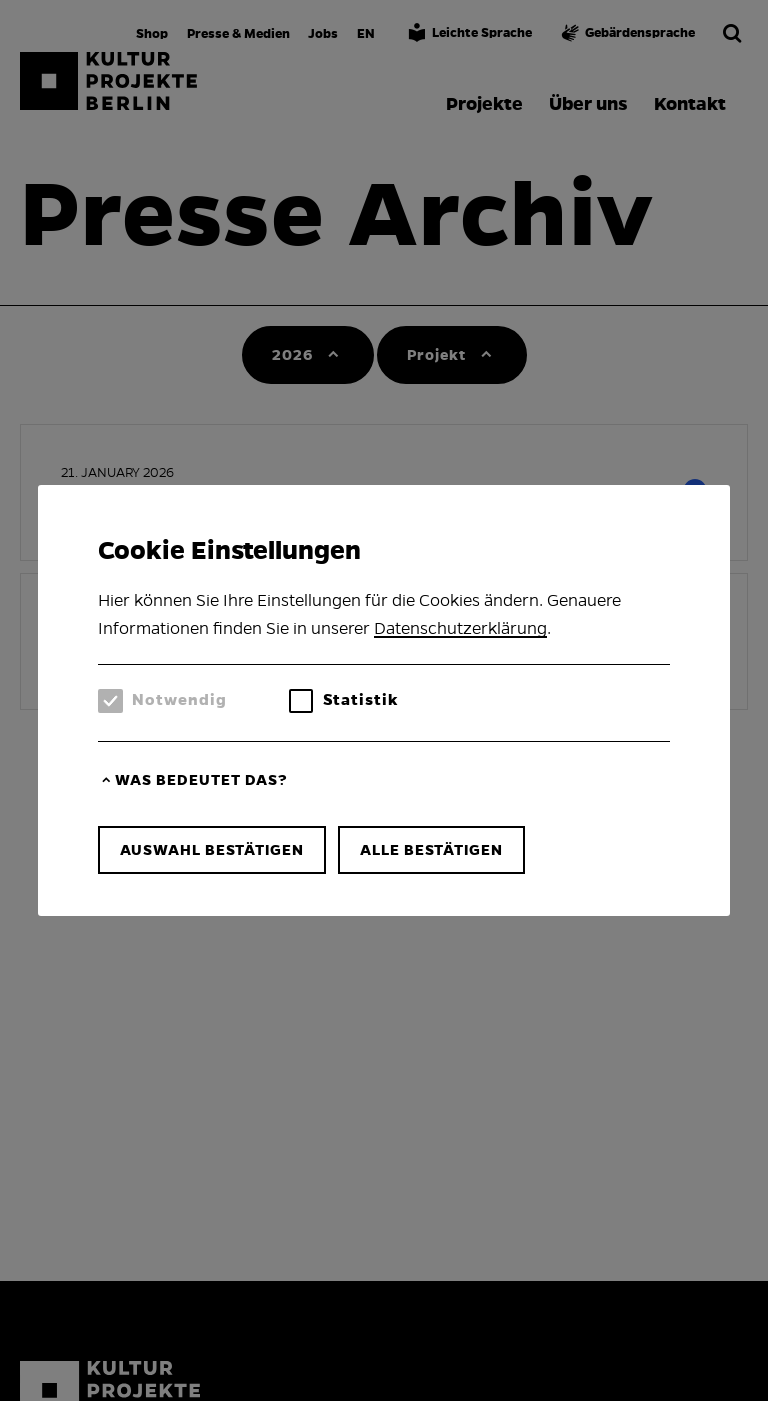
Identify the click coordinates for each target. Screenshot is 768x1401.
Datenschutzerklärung (460, 629)
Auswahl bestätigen (212, 850)
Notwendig (179, 699)
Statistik (360, 699)
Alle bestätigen (431, 850)
